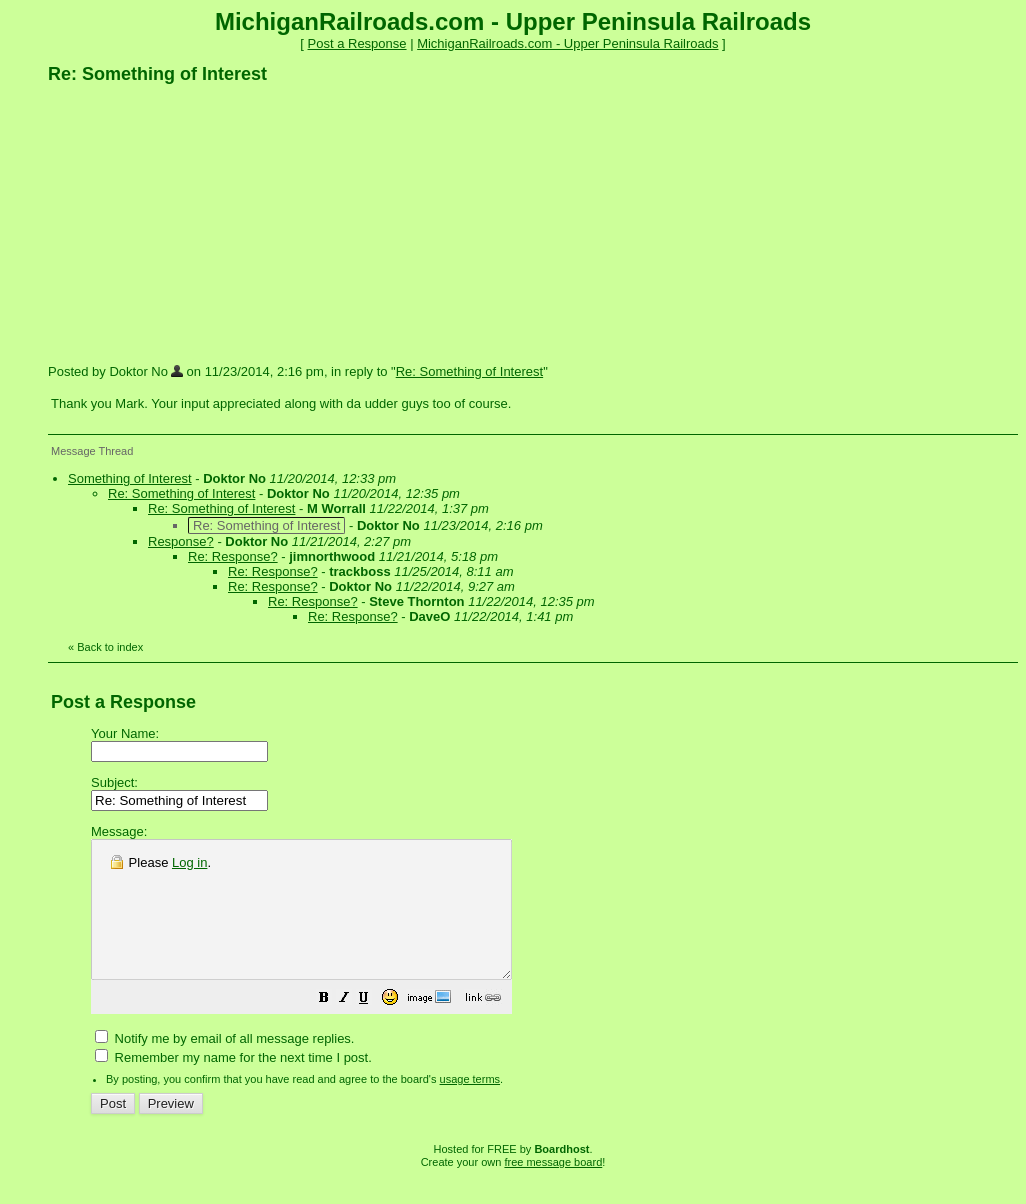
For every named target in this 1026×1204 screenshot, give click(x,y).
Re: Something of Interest (469, 371)
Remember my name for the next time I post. (233, 1084)
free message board (553, 1189)
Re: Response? (233, 556)
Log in (189, 862)
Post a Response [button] (357, 43)
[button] (374, 1027)
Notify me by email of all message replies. (224, 1065)
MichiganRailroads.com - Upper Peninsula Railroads (567, 43)
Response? (181, 541)
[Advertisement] (198, 223)
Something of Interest (130, 478)
